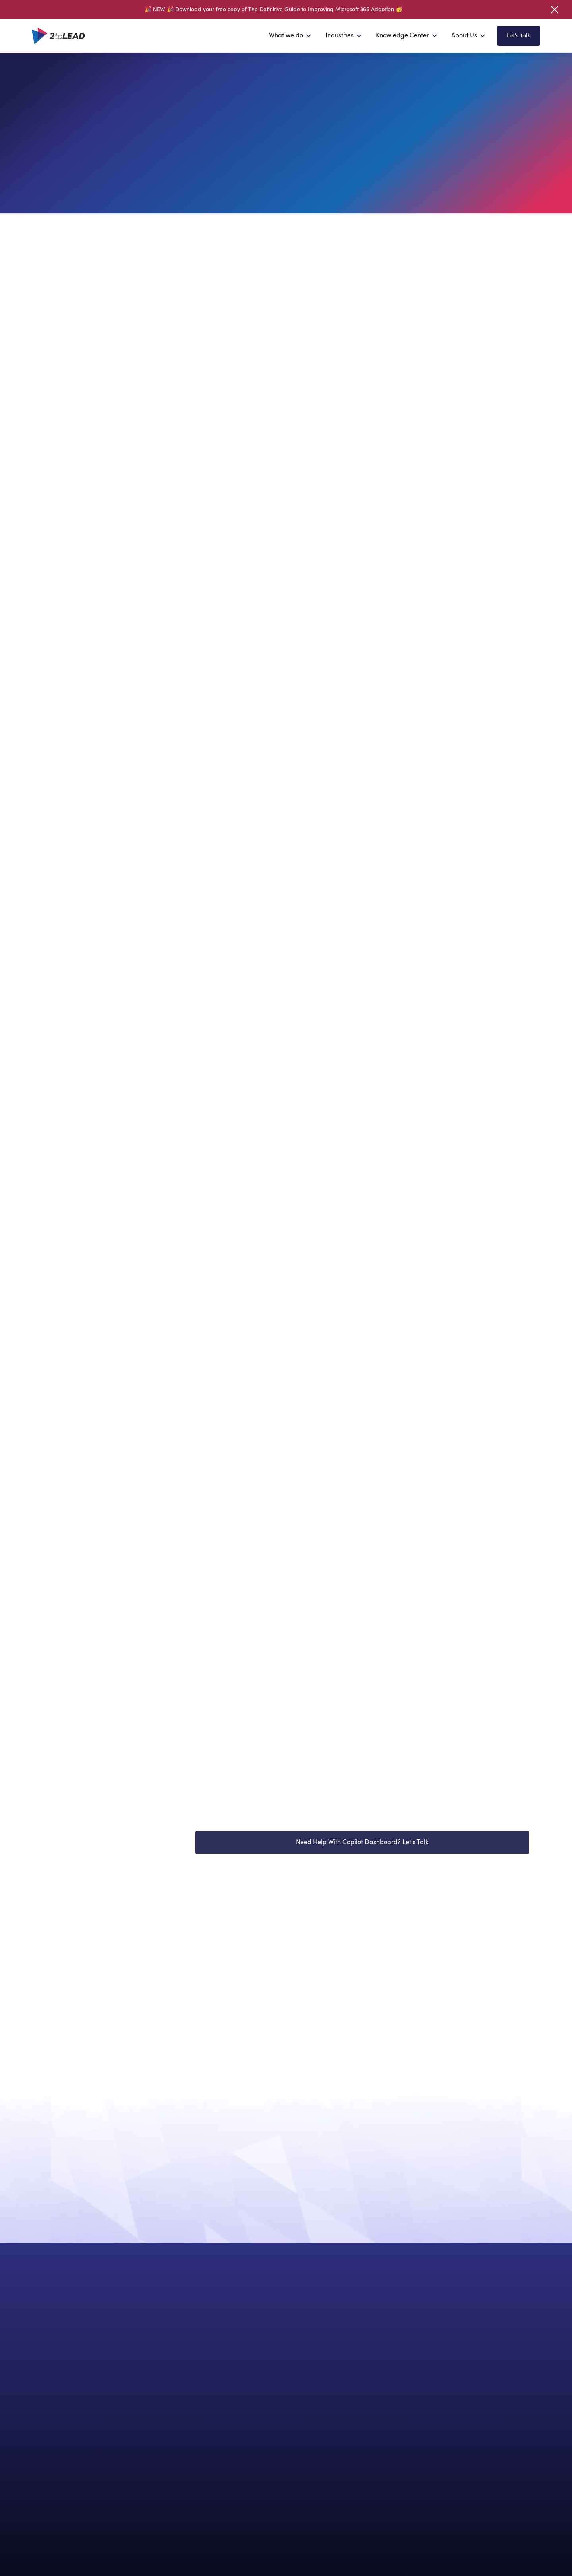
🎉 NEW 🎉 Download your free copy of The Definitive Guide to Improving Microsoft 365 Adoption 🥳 (273, 9)
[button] (291, 35)
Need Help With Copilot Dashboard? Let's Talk (362, 1866)
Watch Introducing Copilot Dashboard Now (272, 1825)
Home (54, 77)
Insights (92, 77)
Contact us (87, 2275)
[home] (58, 35)
